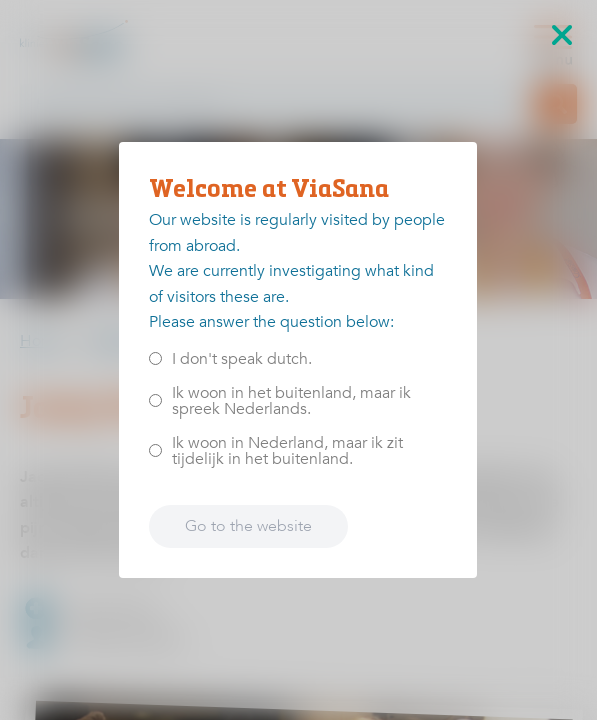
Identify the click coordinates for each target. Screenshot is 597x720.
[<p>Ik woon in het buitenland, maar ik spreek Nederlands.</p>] (155, 400)
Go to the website (248, 526)
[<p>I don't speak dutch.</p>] (155, 358)
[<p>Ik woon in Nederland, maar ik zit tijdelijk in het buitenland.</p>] (155, 450)
